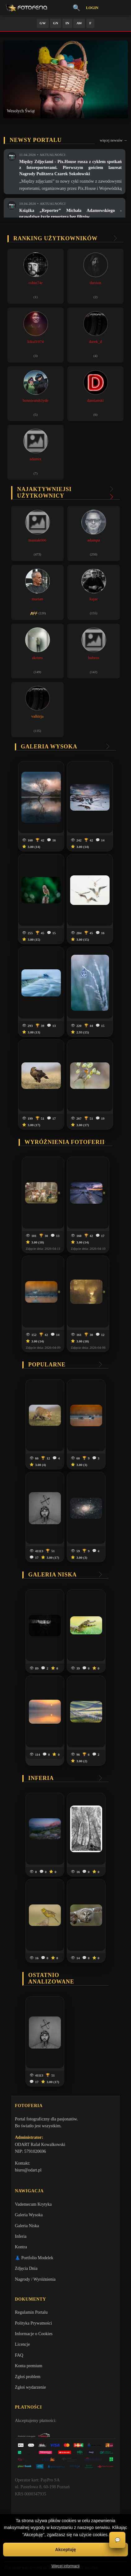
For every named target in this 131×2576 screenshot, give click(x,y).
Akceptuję (65, 2549)
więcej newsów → (113, 140)
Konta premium (28, 2365)
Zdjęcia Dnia (26, 2268)
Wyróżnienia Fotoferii (65, 1142)
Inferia (41, 1778)
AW (79, 23)
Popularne (47, 1364)
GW (43, 23)
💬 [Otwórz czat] (117, 2540)
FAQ (19, 2355)
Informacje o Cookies (33, 2333)
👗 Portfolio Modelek (34, 2257)
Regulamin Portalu (31, 2312)
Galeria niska (52, 1574)
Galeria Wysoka (29, 2215)
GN (55, 23)
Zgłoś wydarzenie (30, 2387)
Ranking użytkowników (55, 238)
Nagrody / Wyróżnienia (35, 2279)
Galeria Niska (27, 2225)
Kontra (21, 2247)
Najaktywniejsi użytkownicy (44, 492)
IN (67, 23)
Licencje (22, 2344)
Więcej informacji (66, 2566)
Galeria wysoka (49, 746)
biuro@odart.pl (28, 2170)
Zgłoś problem (27, 2376)
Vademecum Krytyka (33, 2204)
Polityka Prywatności (33, 2323)
